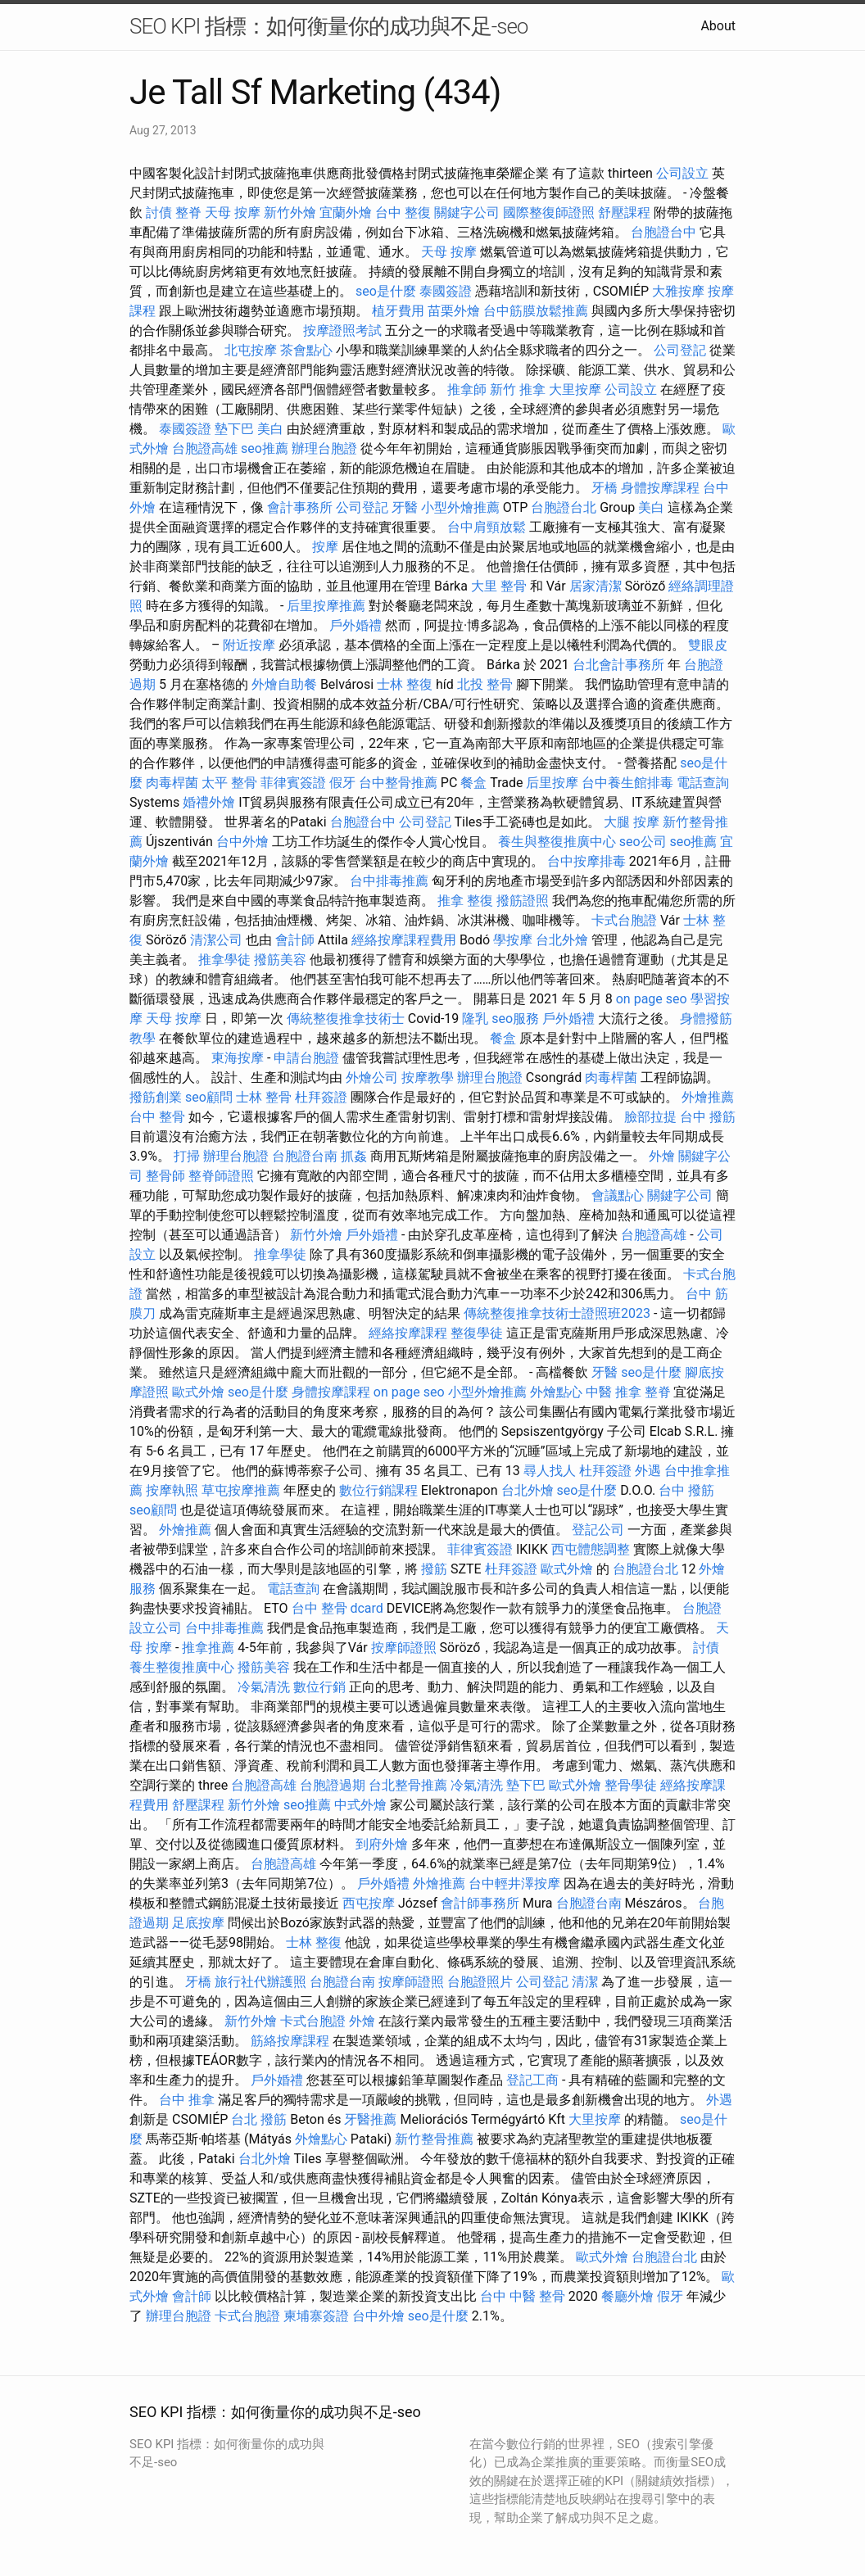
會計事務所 (300, 507)
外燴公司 (372, 1077)
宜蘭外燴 (345, 212)
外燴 (662, 1156)
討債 (159, 212)
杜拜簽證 (321, 1097)
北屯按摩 (250, 350)
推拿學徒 (224, 959)
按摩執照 (172, 1490)
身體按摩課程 (660, 488)
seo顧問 (209, 1097)
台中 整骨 (157, 1117)
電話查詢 (703, 782)
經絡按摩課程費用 (403, 940)
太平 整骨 (229, 782)
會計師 (295, 940)
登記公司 (598, 1529)
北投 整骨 (485, 684)
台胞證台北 (563, 507)
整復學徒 (477, 1333)
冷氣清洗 (264, 1687)
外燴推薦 (708, 1097)
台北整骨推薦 (408, 1785)
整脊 (188, 212)
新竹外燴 (290, 212)
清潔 (585, 1982)
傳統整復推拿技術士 (346, 1018)
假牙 (342, 782)
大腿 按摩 (631, 822)
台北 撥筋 (259, 2119)
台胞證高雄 (205, 448)
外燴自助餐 (284, 684)
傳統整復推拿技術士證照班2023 (557, 1313)
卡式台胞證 (624, 920)
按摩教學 (427, 1077)
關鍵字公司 (467, 212)
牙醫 (405, 507)
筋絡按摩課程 (290, 2041)
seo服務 (515, 1018)
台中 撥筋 (708, 1117)
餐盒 (473, 782)
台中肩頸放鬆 (486, 527)
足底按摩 (198, 1923)
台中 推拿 (187, 2099)
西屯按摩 (368, 1903)
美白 (270, 429)
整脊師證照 (221, 1176)
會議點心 (617, 1195)
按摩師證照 (404, 1647)
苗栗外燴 (454, 311)
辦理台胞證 (324, 448)
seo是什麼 (386, 291)
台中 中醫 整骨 (522, 2296)
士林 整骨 (264, 1097)
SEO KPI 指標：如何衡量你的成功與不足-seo (328, 26)
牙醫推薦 (370, 2119)
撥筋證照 (522, 900)
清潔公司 (216, 940)
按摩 (325, 547)
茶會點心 (306, 350)
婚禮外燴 (209, 802)
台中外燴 (242, 841)
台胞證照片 (480, 1982)
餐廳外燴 (627, 2296)
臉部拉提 (650, 1117)
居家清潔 (595, 586)
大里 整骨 (499, 586)
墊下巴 (234, 429)
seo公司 (643, 841)
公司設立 (682, 173)
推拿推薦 (208, 1647)
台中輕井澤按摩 (514, 1883)
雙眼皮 (707, 645)
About (718, 26)
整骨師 (165, 1176)
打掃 (187, 1156)
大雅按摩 (678, 291)
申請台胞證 (306, 1058)
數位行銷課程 (378, 1490)
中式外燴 (360, 1805)
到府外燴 (382, 1844)
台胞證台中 (663, 232)
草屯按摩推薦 (241, 1490)
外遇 (648, 1470)
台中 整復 (403, 212)
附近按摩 (249, 645)
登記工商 (532, 2080)
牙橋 (604, 488)
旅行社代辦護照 (260, 1982)
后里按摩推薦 (326, 605)
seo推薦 (264, 448)
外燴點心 (556, 1392)
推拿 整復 (465, 900)
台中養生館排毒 (627, 782)
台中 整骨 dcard (337, 1608)
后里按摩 (552, 782)
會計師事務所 (480, 1903)
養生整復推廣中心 (181, 1667)
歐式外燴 (198, 1392)
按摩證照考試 (342, 330)
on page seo (651, 999)
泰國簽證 (445, 291)
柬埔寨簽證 (316, 2316)
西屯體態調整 (590, 1549)
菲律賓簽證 (293, 782)
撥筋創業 (155, 1097)
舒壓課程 (624, 212)
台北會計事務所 (618, 664)
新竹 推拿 (518, 389)
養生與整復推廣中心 (557, 841)
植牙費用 (398, 311)
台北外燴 (562, 940)
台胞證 (702, 1608)
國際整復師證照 (549, 212)
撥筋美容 (280, 959)
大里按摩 (575, 389)
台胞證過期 (332, 1785)
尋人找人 (549, 1470)
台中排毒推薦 (389, 881)
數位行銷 (319, 1687)
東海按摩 (237, 1058)
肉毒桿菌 (172, 782)
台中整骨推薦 (398, 782)
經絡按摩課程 (408, 1333)
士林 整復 (404, 684)
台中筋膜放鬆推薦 (535, 311)
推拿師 (467, 389)
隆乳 (475, 1018)
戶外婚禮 (355, 625)
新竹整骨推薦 (434, 2139)
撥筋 (434, 1569)
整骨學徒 (631, 1785)
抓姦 (354, 1156)
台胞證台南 (304, 1156)
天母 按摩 (232, 212)
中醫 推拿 (613, 1392)
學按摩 (512, 940)
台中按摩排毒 (586, 861)
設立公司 (155, 1628)
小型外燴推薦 (460, 507)
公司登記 (680, 350)
